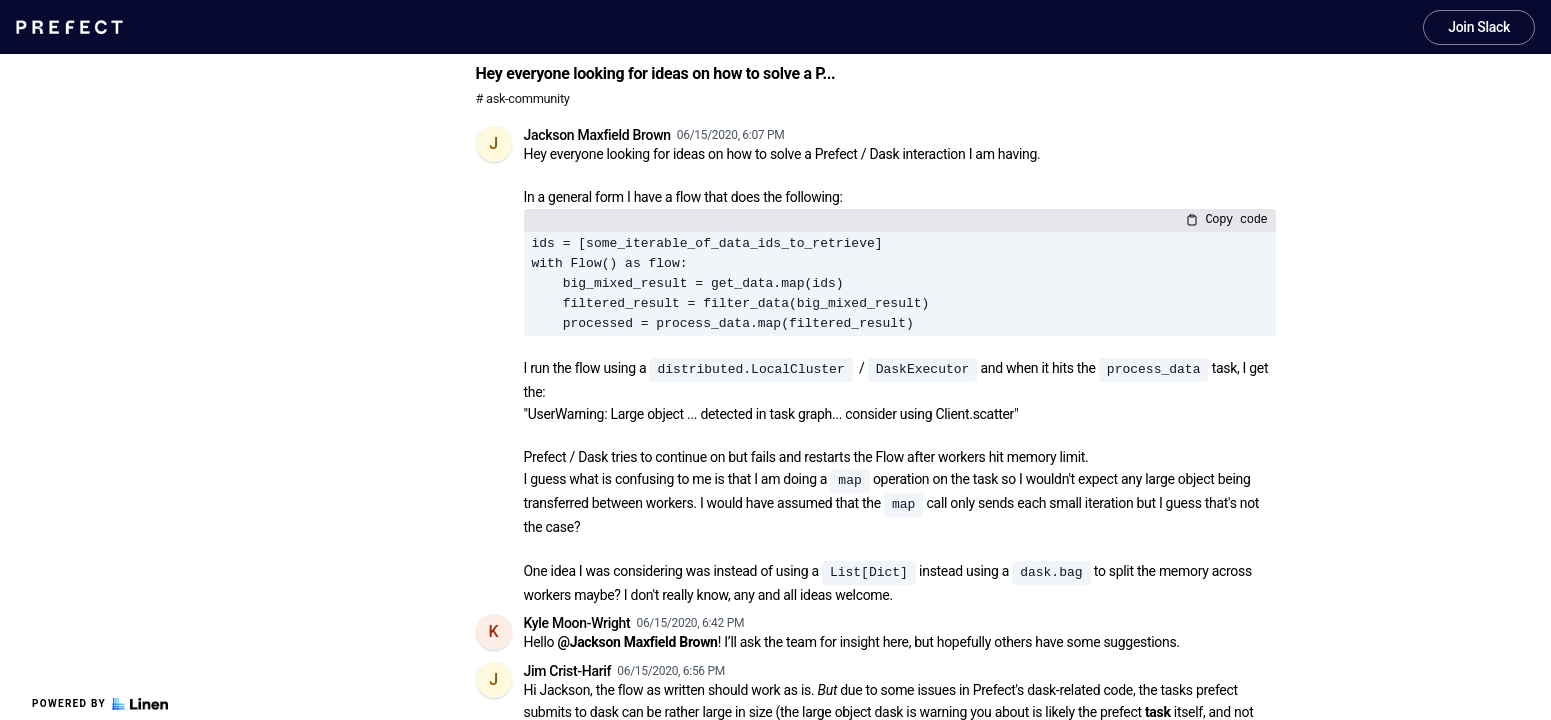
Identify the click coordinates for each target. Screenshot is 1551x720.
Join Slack (1479, 27)
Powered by (100, 704)
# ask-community (523, 98)
